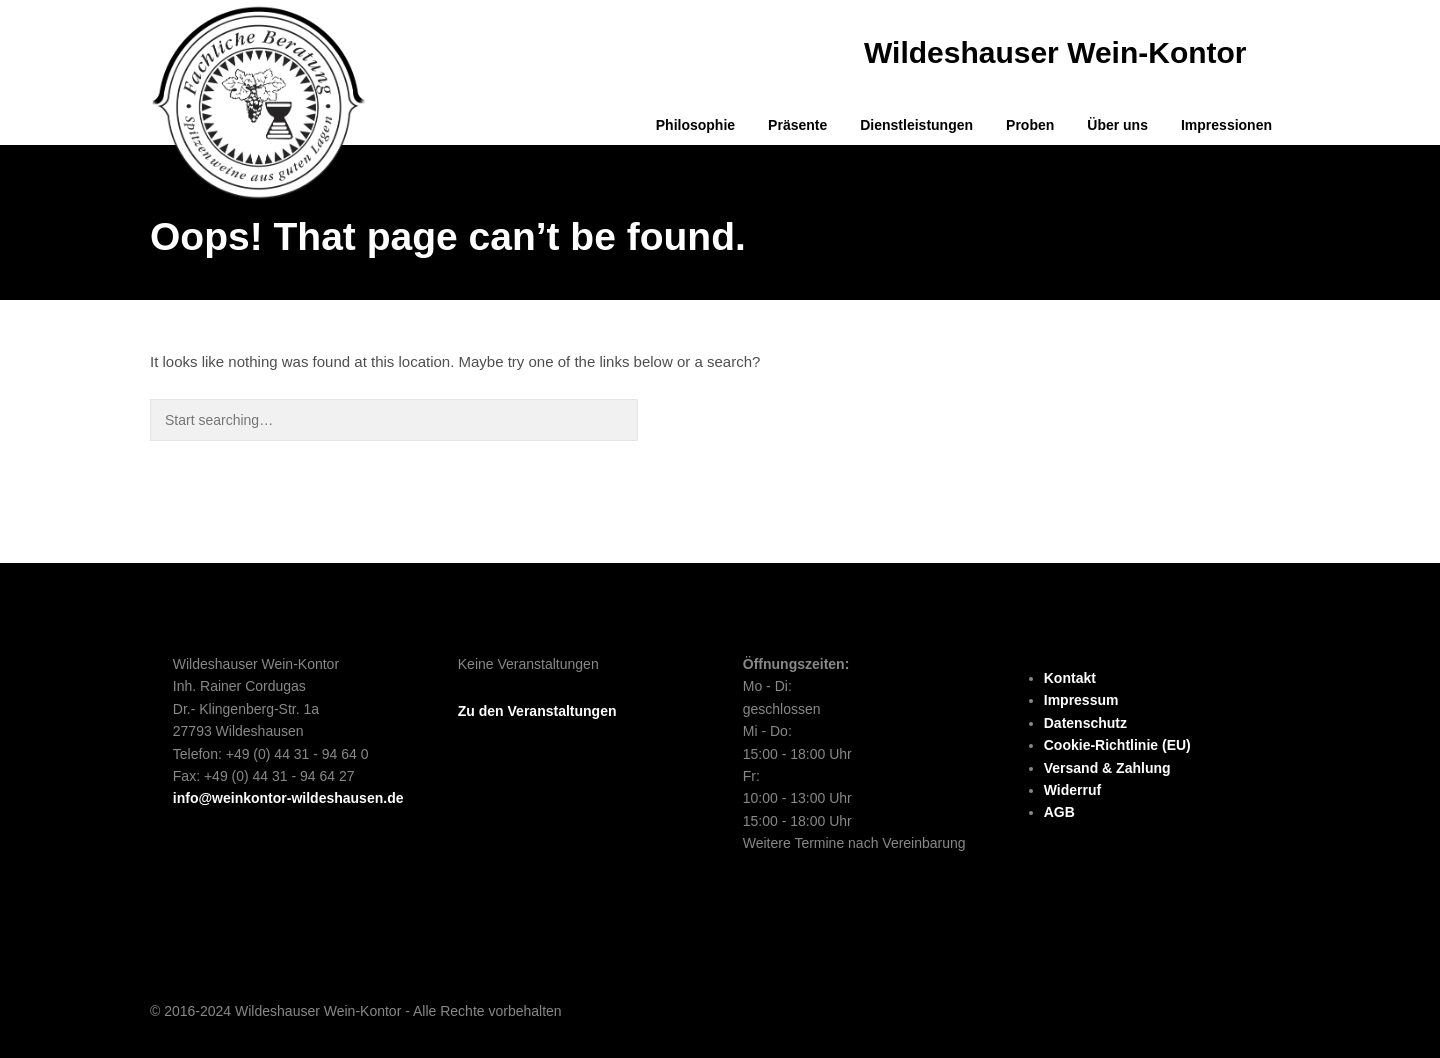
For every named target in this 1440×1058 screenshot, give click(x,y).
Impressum (1081, 700)
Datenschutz (1085, 723)
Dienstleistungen (916, 125)
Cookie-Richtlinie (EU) (1117, 745)
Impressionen (1226, 125)
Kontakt (1070, 678)
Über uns (1117, 125)
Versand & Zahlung (1107, 768)
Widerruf (1072, 790)
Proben (1030, 125)
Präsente (797, 125)
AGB (1059, 812)
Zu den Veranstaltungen (537, 711)
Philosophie (695, 125)
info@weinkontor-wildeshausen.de (288, 798)
